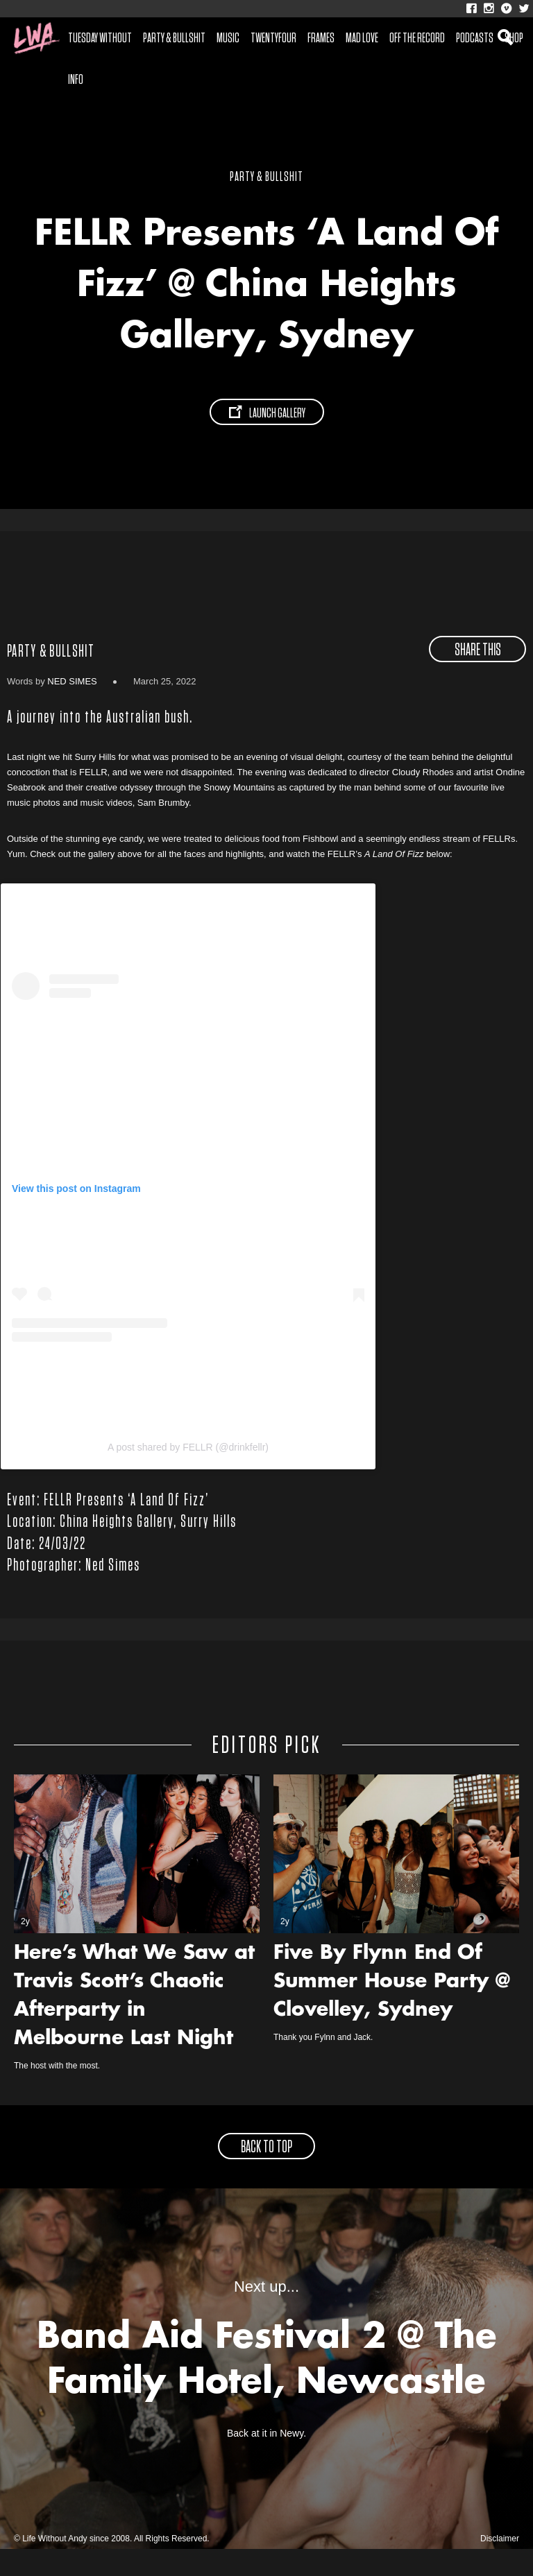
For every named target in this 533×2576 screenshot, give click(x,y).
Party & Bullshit (174, 38)
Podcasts (474, 38)
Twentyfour (273, 38)
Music (228, 38)
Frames (321, 38)
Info (75, 80)
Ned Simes (72, 708)
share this (478, 677)
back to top (266, 2174)
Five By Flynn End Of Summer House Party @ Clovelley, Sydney (391, 2009)
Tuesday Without (100, 38)
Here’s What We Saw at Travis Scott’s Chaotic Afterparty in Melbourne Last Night (134, 2023)
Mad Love (362, 38)
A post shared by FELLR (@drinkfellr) (188, 1474)
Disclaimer (499, 2565)
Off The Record (417, 38)
